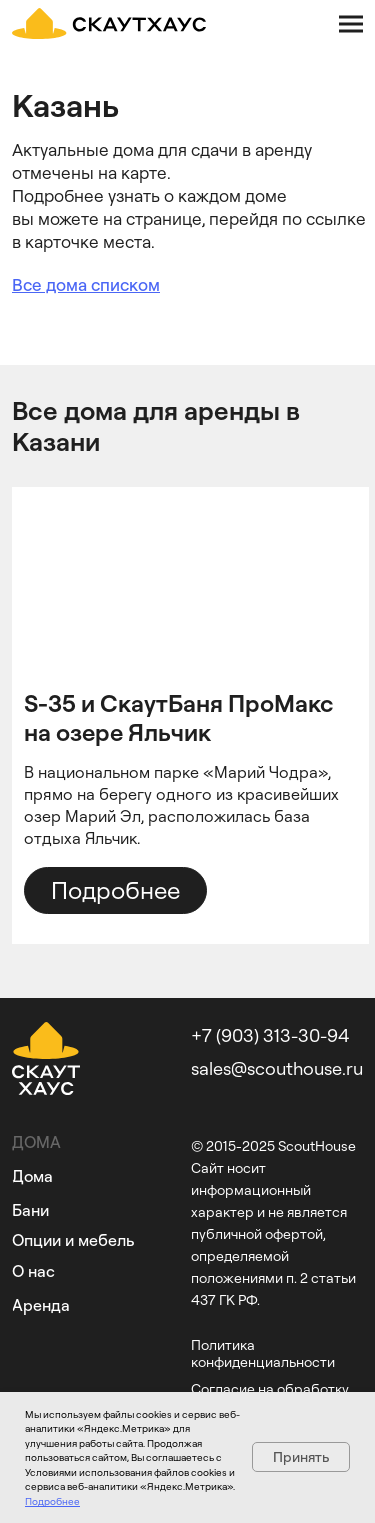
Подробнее (52, 1501)
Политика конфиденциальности (263, 1353)
